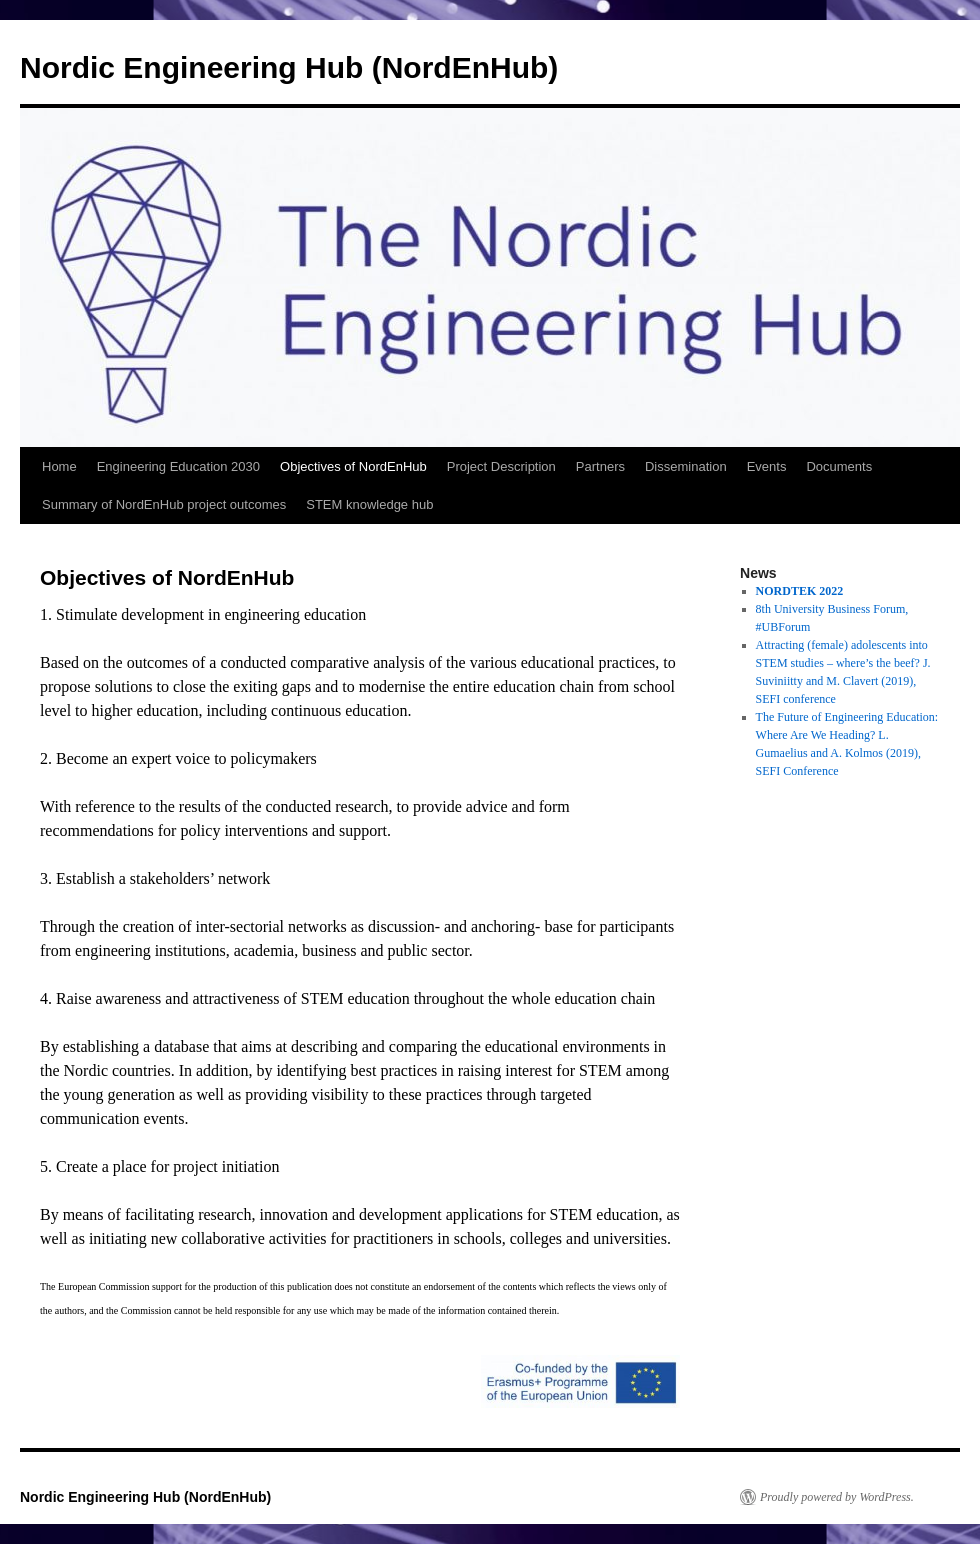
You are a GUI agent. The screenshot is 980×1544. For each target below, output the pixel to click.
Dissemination (686, 466)
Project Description (501, 466)
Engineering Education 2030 (178, 466)
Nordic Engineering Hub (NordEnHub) (289, 67)
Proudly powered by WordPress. (837, 1497)
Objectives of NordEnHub (353, 466)
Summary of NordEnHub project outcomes (164, 504)
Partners (600, 466)
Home (59, 466)
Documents (839, 466)
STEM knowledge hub (369, 504)
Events (767, 466)
